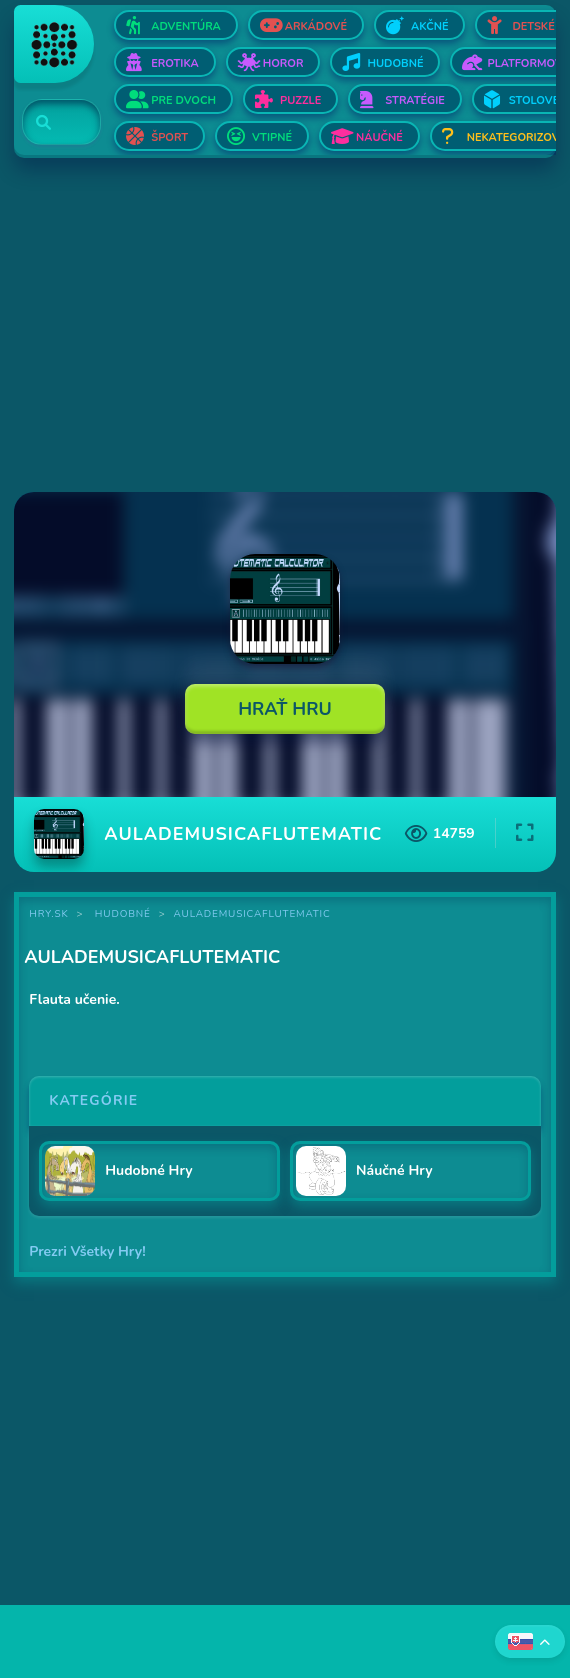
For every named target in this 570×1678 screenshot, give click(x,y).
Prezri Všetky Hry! (87, 1251)
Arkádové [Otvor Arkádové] (316, 26)
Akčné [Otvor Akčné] (429, 26)
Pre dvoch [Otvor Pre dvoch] (183, 100)
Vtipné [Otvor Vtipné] (272, 137)
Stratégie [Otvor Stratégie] (415, 100)
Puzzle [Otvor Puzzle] (300, 100)
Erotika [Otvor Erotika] (174, 63)
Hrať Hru (285, 709)
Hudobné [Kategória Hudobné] (123, 914)
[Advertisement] (285, 327)
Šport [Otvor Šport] (169, 137)
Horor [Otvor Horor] (283, 63)
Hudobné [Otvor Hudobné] (395, 63)
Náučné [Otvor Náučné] (379, 137)
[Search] (49, 123)
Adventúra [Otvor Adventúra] (186, 26)
